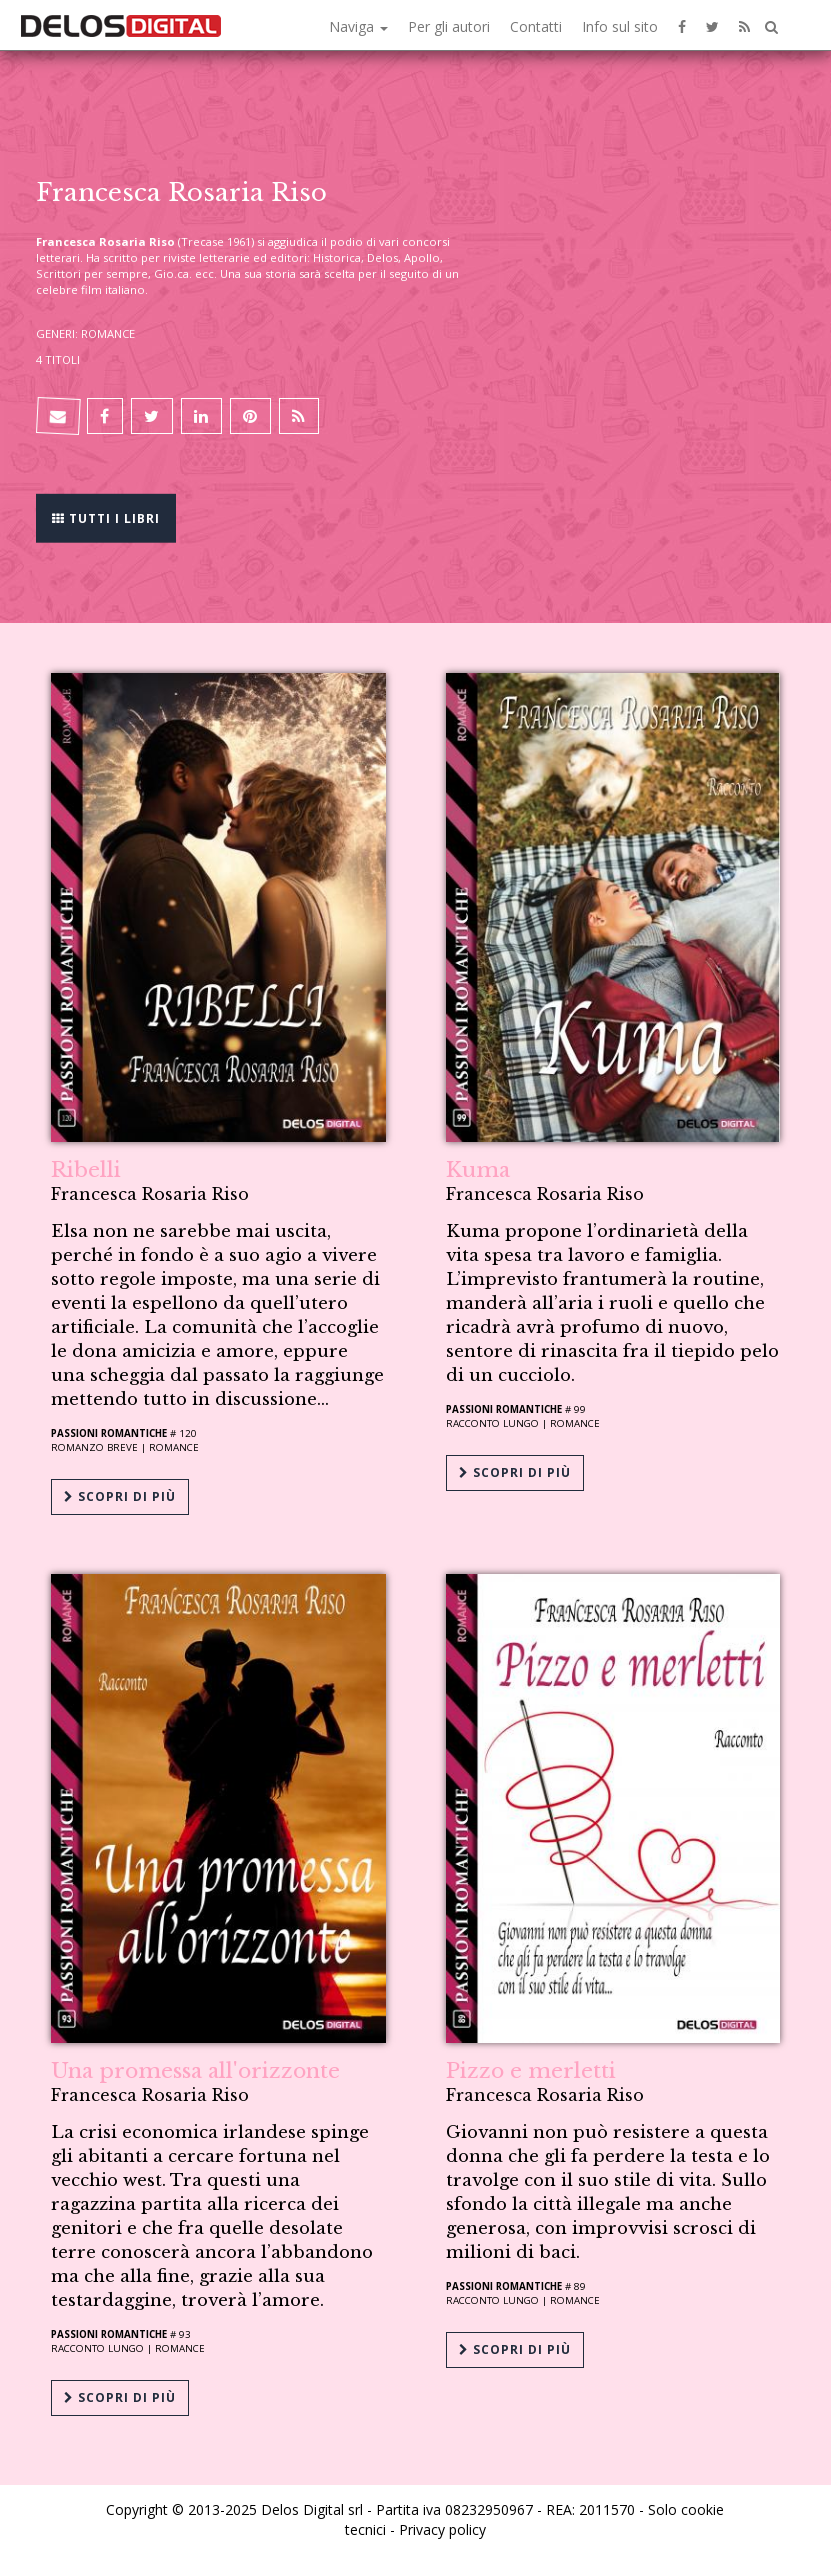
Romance (174, 1447)
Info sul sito (620, 26)
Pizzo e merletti (531, 2071)
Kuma (478, 1170)
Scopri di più (120, 1496)
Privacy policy (442, 2529)
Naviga (358, 26)
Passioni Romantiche (109, 1433)
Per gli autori (449, 26)
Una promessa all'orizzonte (195, 2071)
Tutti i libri (106, 516)
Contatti (536, 26)
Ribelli (86, 1170)
